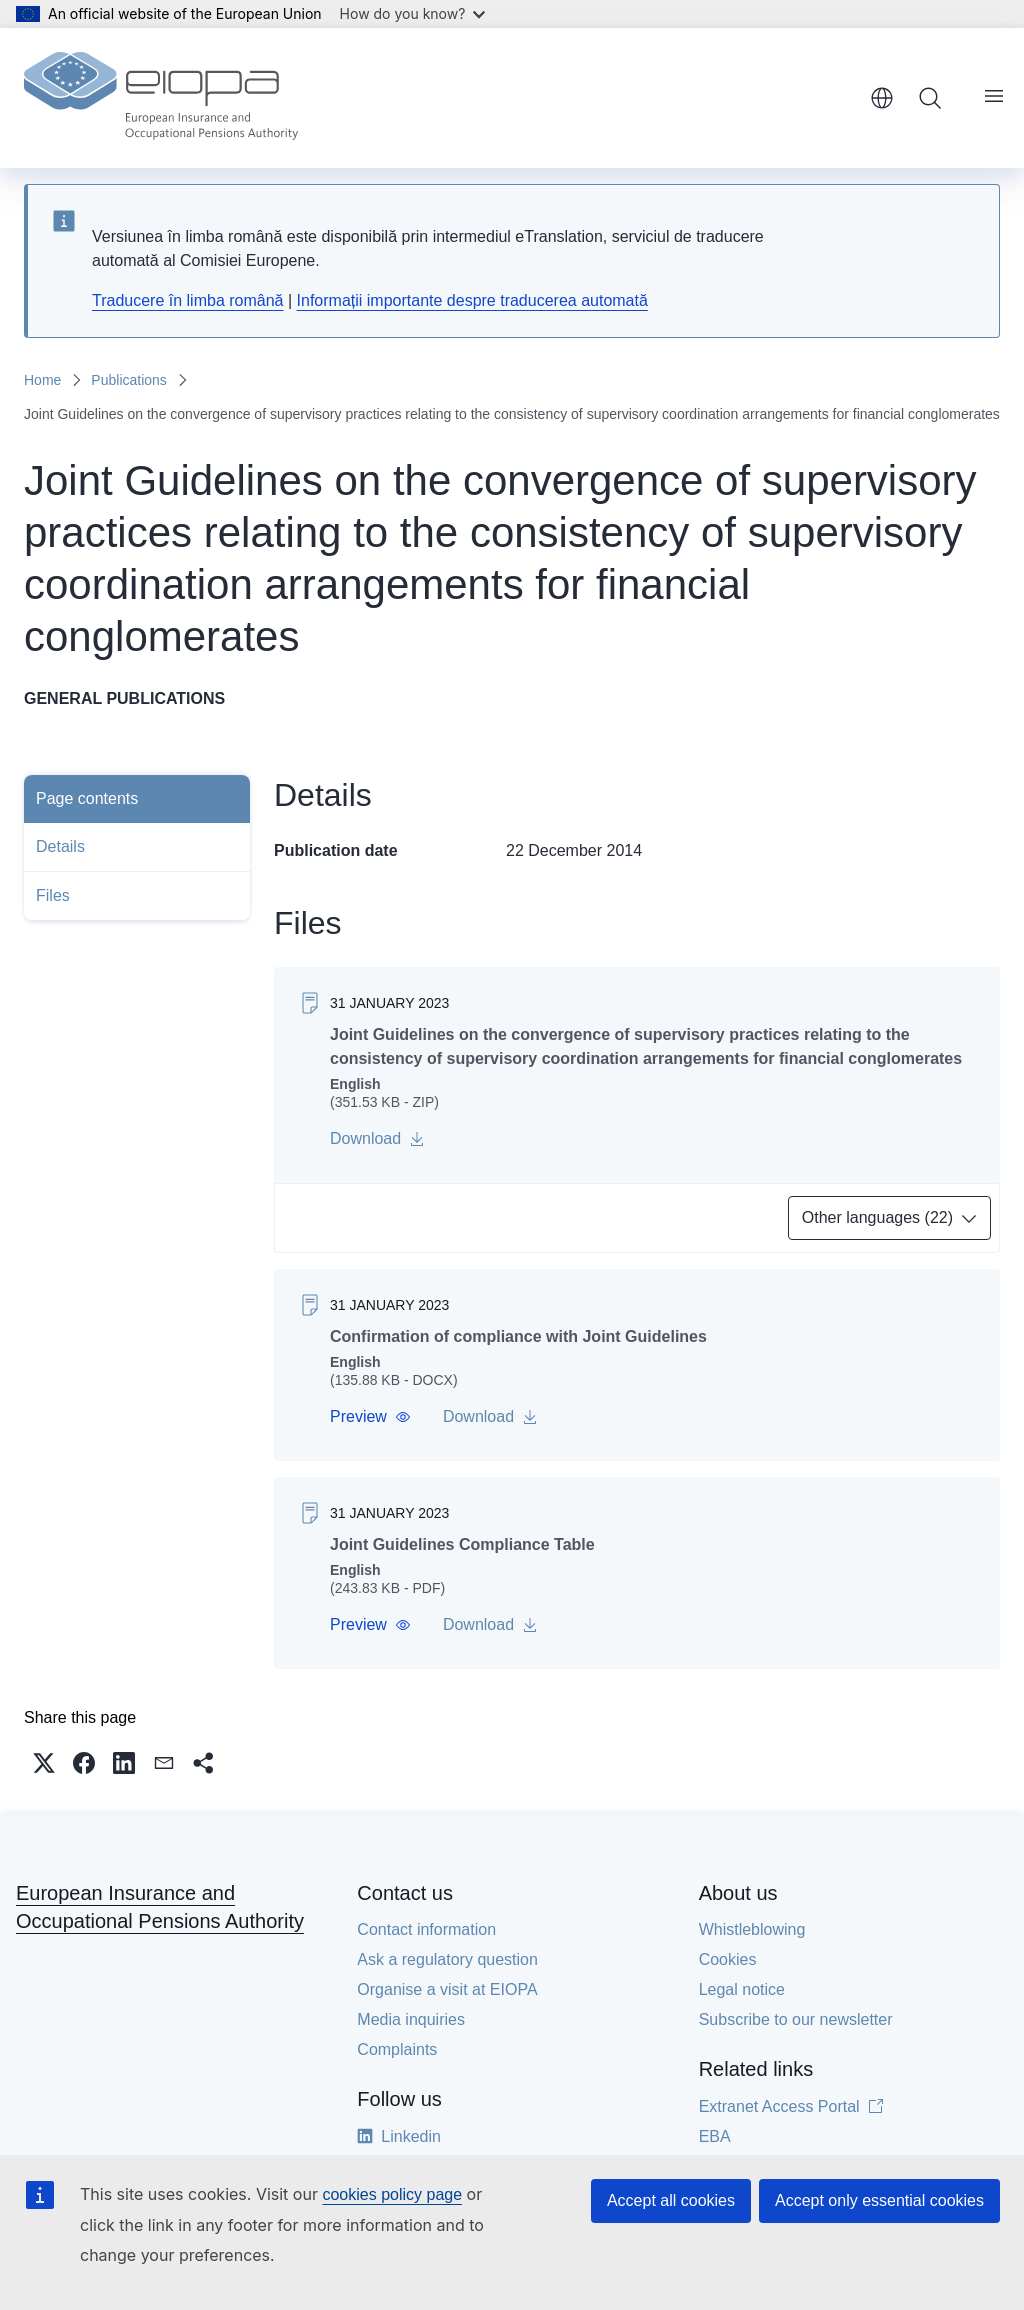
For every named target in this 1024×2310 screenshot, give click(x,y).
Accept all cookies (671, 2200)
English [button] (882, 98)
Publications (129, 380)
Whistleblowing (752, 1929)
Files (53, 895)
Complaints (397, 2049)
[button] (370, 1417)
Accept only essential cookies (879, 2200)
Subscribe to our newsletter (796, 2019)
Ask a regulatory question (447, 1959)
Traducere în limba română (188, 300)
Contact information (426, 1929)
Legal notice (742, 1989)
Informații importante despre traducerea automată (472, 300)
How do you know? (413, 13)
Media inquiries (411, 2019)
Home (42, 380)
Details (60, 846)
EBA (715, 2136)
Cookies (728, 1959)
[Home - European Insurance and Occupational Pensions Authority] (161, 98)
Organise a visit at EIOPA (447, 1989)
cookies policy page (392, 2194)
